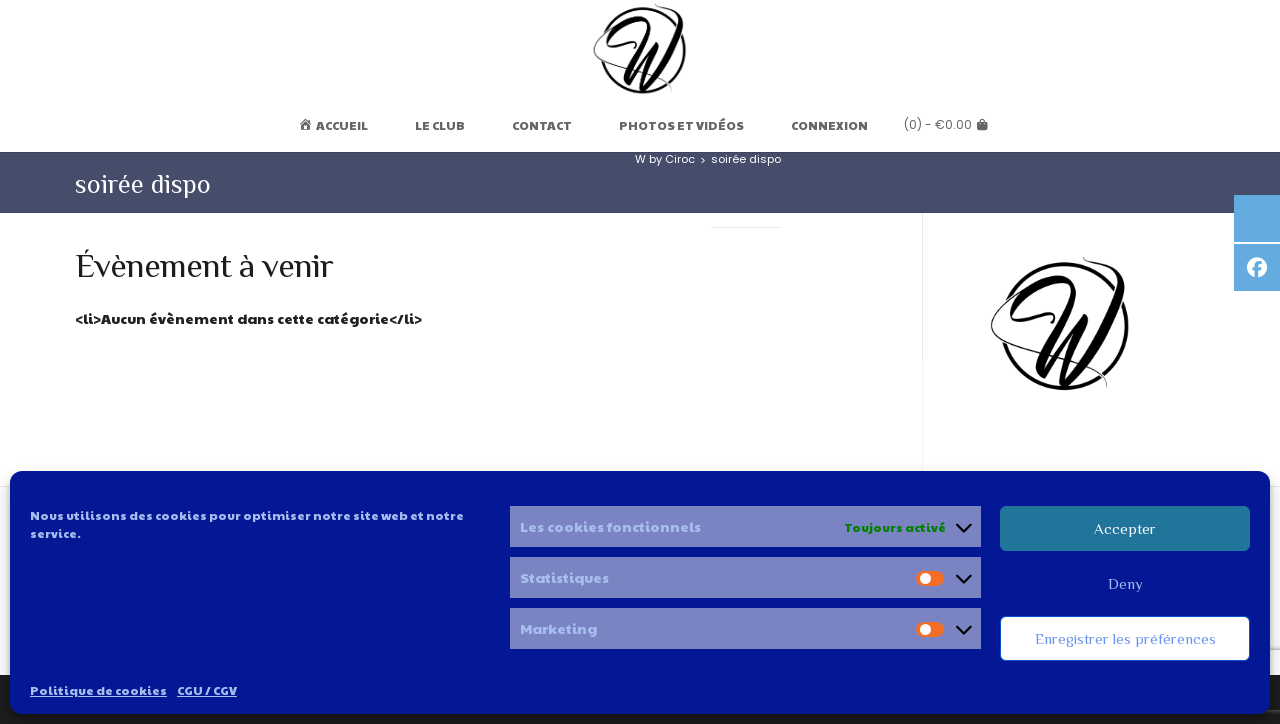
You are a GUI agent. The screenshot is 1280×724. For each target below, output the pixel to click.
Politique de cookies (98, 690)
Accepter (1125, 528)
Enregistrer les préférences (1125, 638)
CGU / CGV (207, 690)
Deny (1125, 583)
